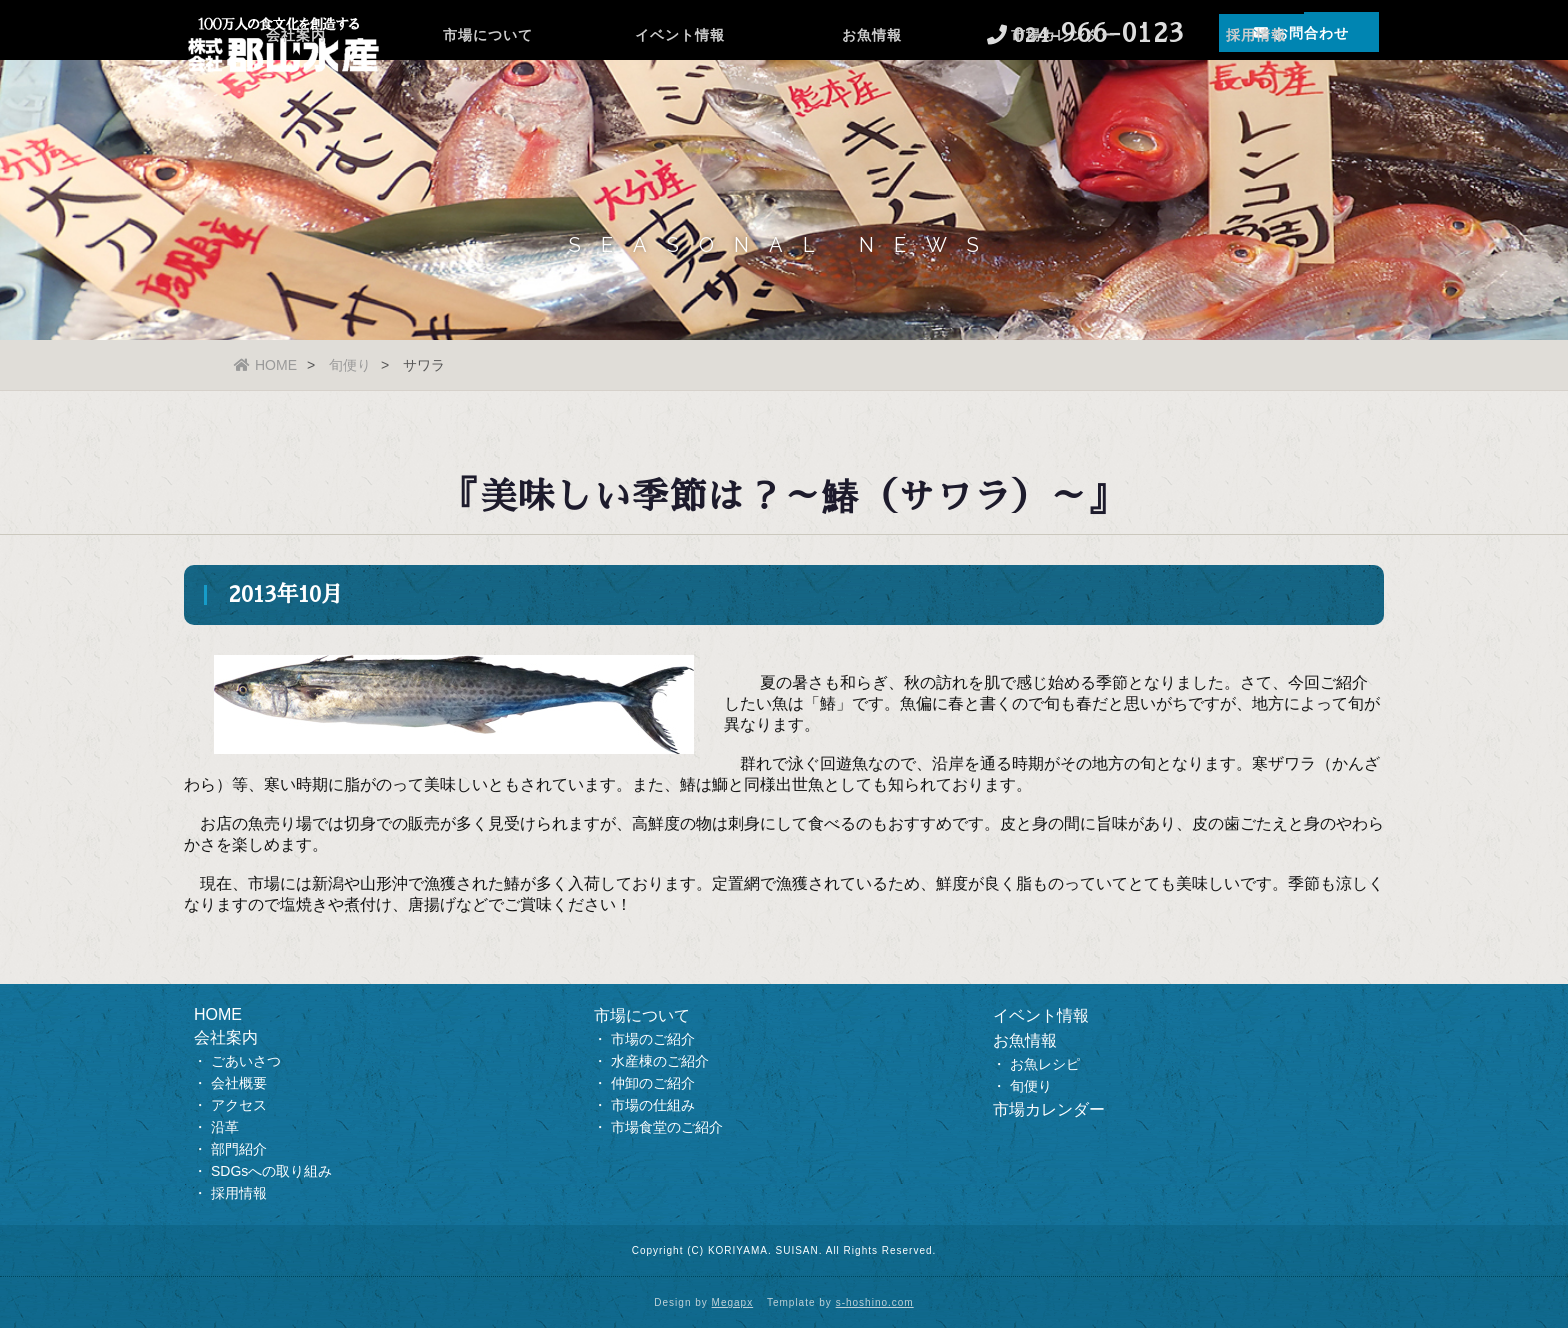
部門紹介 (239, 1149)
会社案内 (296, 95)
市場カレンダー (1063, 95)
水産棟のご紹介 (660, 1061)
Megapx (733, 1302)
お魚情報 (872, 95)
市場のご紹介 (653, 1039)
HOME (265, 365)
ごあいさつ (246, 1061)
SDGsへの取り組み (271, 1171)
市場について (488, 95)
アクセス (239, 1105)
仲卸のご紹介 (653, 1083)
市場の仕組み (653, 1105)
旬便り (350, 365)
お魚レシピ (1045, 1064)
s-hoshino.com (875, 1302)
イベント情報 (680, 95)
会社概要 (239, 1083)
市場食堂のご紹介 (667, 1127)
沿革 (225, 1127)
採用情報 (1256, 95)
